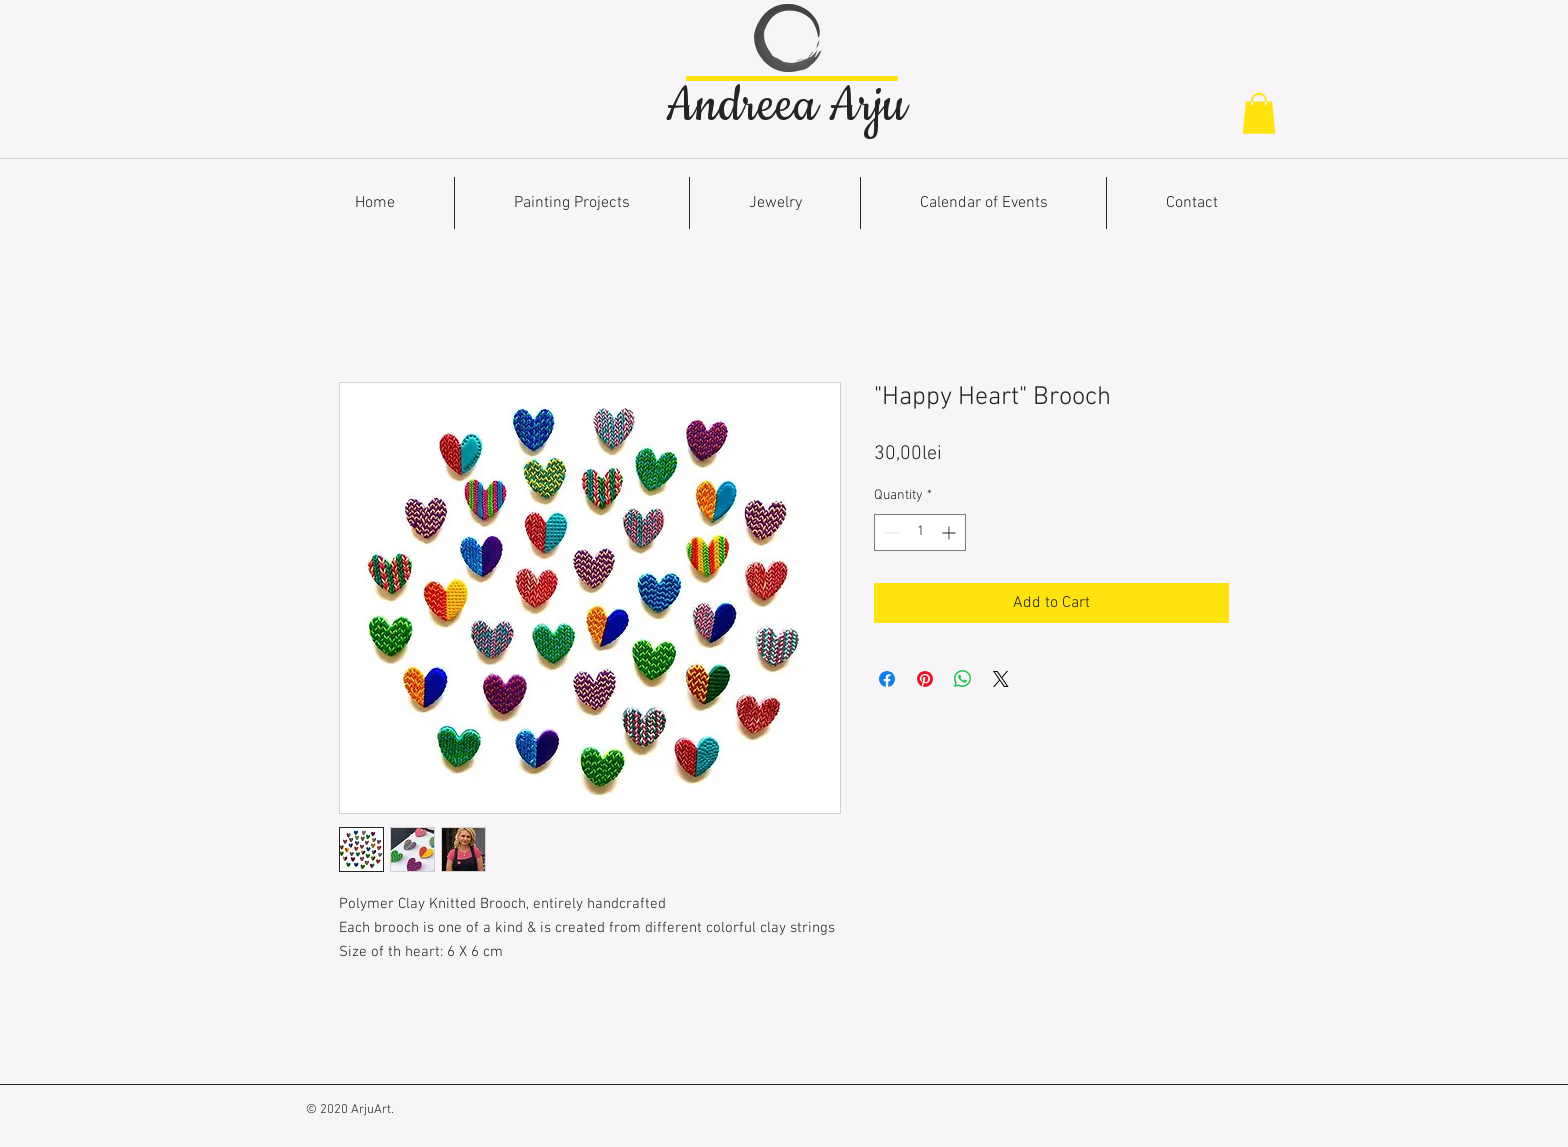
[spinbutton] (920, 532)
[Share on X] (1001, 679)
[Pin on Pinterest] (925, 679)
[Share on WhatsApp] (963, 679)
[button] (1259, 113)
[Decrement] (889, 532)
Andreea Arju (786, 106)
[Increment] (950, 532)
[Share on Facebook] (887, 679)
